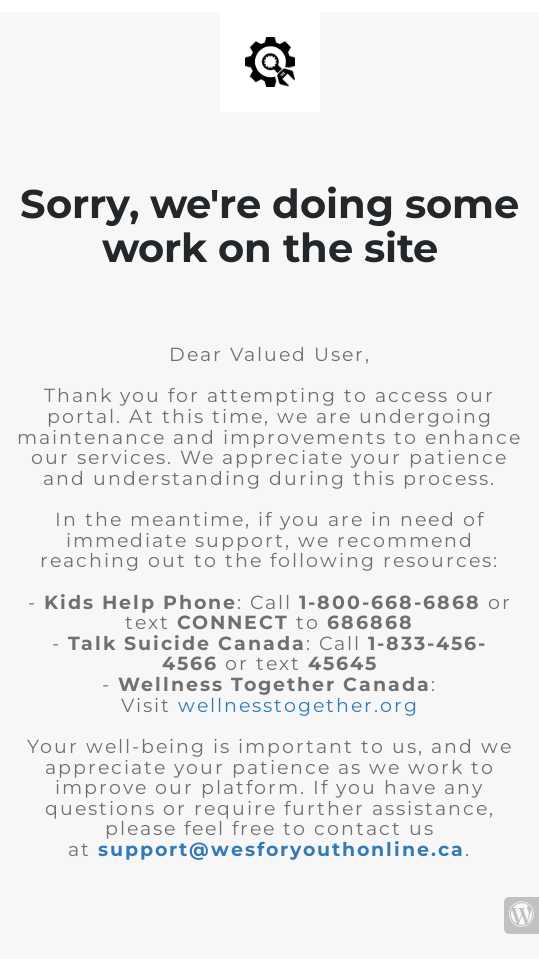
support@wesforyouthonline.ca (281, 849)
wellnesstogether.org (298, 705)
